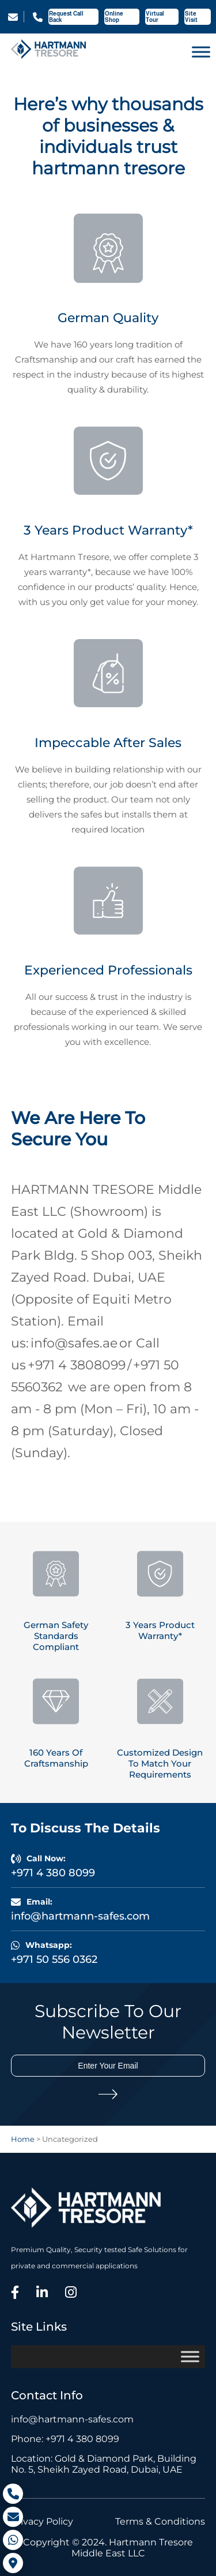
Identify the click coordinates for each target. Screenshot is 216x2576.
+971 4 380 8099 (38, 17)
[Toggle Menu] (201, 51)
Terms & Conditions (160, 2521)
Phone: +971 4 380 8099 (65, 2438)
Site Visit (191, 16)
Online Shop (114, 16)
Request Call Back (66, 16)
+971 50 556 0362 (54, 1959)
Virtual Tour (155, 16)
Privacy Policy (42, 2521)
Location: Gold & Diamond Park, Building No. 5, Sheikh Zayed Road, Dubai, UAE (103, 2464)
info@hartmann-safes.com (13, 17)
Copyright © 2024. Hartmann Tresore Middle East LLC (108, 2548)
